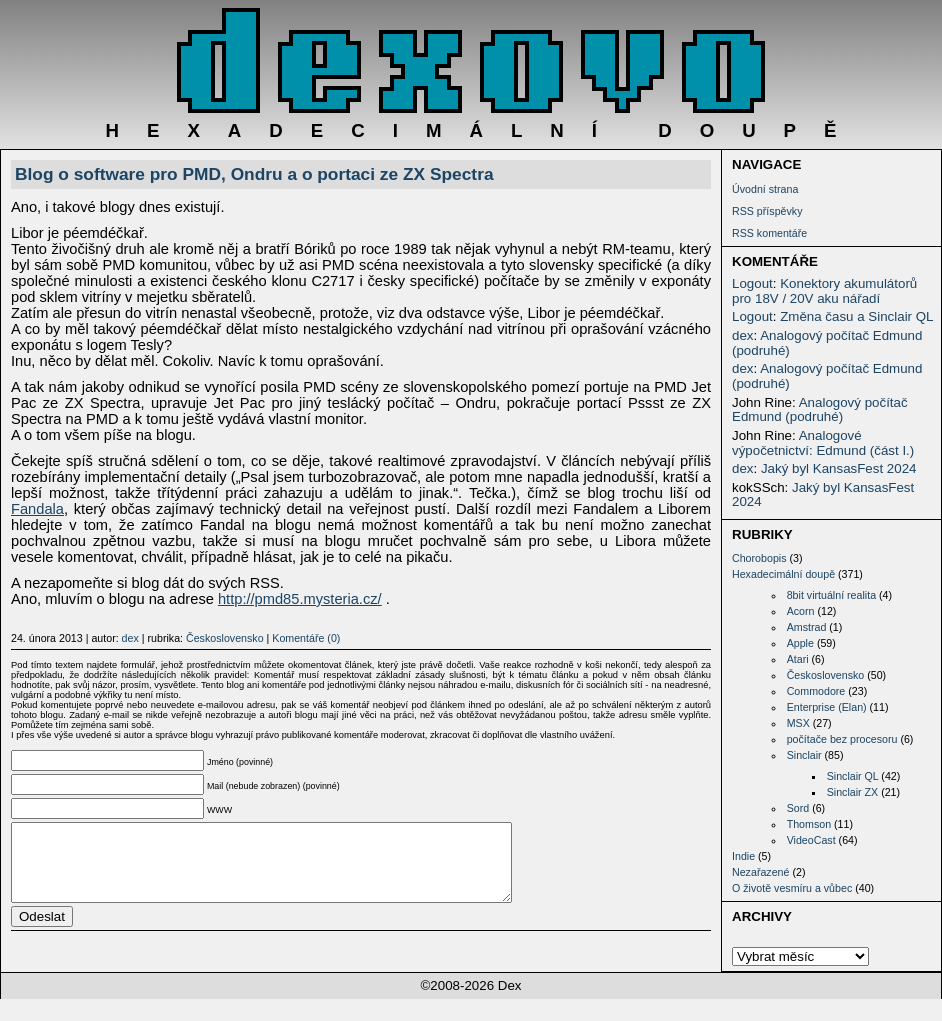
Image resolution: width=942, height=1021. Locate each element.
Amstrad (807, 627)
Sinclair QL (853, 776)
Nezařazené (760, 872)
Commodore (816, 691)
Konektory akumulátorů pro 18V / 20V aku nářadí (824, 291)
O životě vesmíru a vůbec (792, 888)
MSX (798, 723)
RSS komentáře (769, 233)
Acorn (801, 611)
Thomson (809, 824)
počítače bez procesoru (842, 739)
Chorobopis (759, 558)
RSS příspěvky (767, 211)
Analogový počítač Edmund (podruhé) (827, 343)
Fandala (37, 509)
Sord (798, 808)
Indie (743, 856)
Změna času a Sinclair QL (856, 316)
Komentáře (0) (306, 638)
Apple (800, 643)
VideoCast (811, 840)
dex (743, 335)
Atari (798, 659)
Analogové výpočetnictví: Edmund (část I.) (823, 443)
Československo (826, 675)
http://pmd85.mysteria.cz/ (300, 599)
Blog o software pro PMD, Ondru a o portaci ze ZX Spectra (254, 174)
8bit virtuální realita (831, 595)
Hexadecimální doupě (783, 574)
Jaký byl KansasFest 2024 (839, 468)
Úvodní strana (765, 189)
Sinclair (804, 755)
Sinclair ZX (853, 792)
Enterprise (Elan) (827, 707)
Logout (752, 283)
